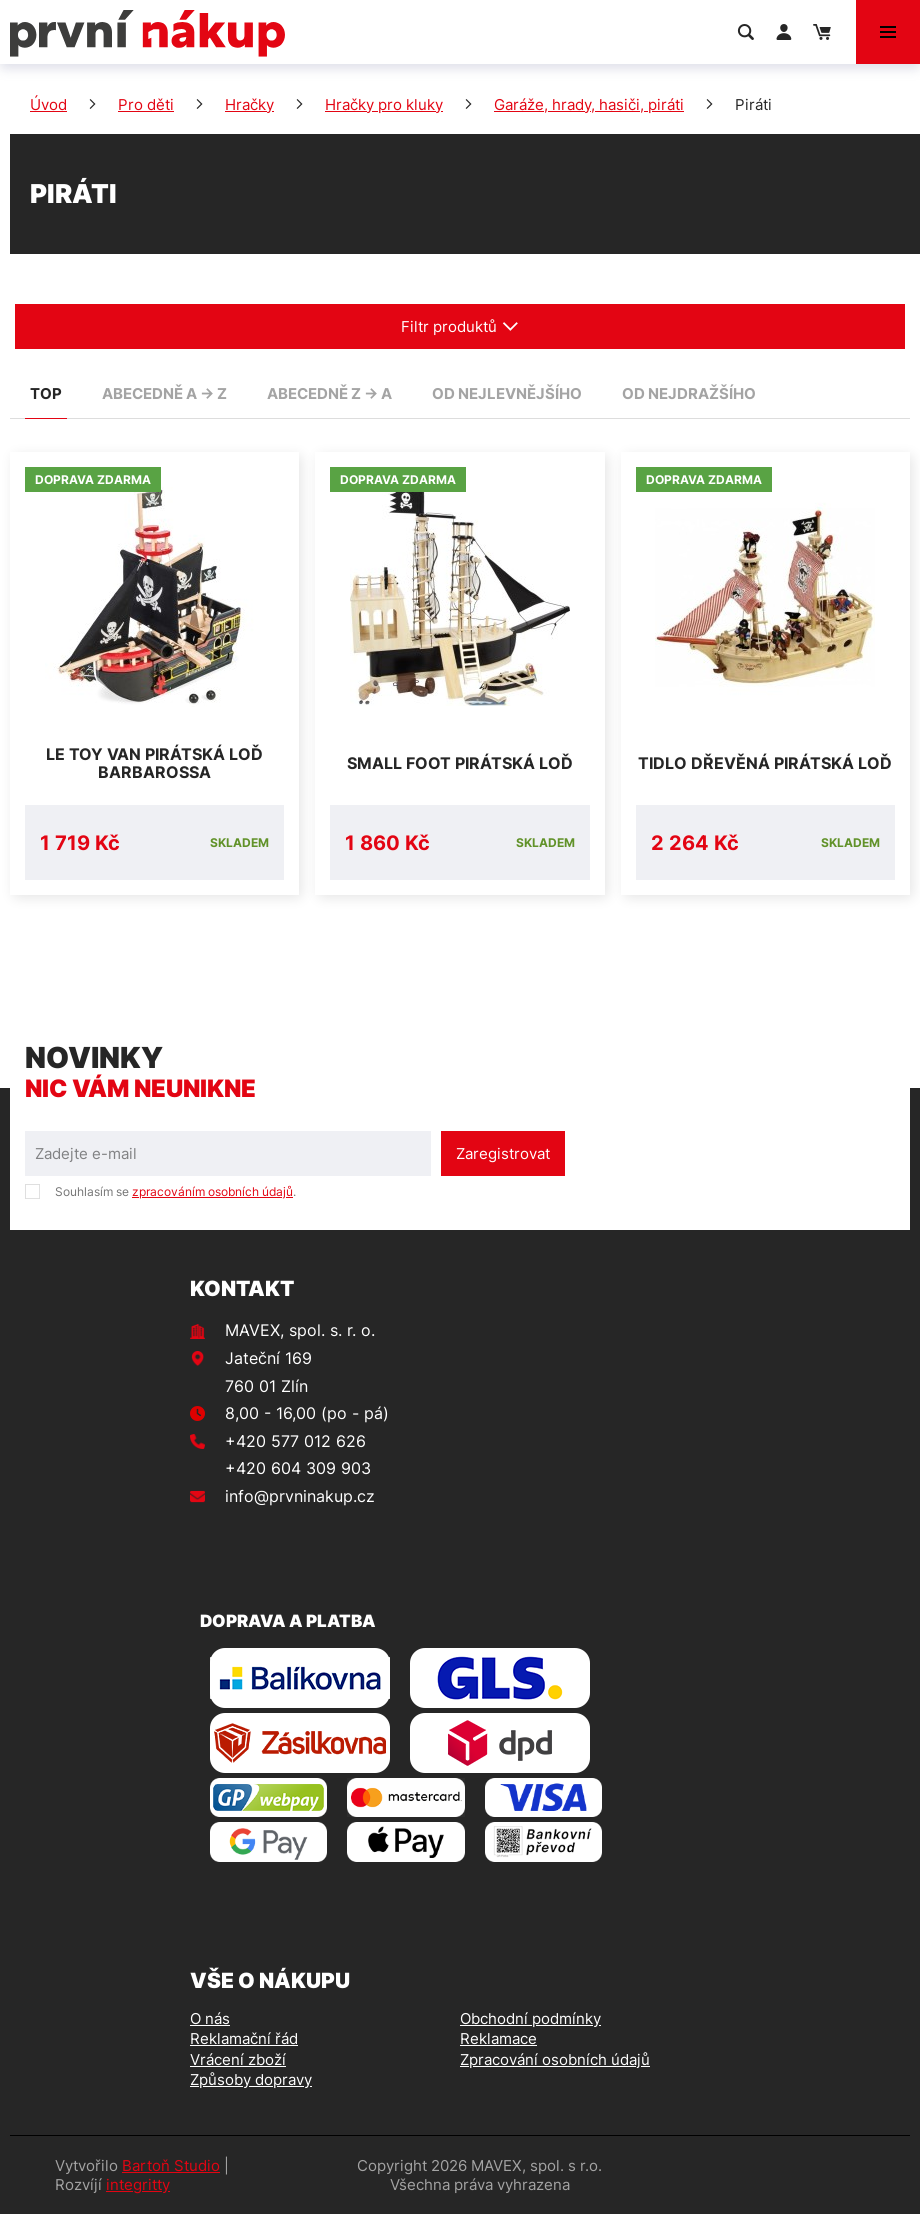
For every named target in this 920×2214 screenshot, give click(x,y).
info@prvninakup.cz (300, 1496)
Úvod (48, 104)
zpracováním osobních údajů (212, 1191)
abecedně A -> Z (164, 393)
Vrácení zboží (238, 2059)
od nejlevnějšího (507, 393)
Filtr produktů (460, 326)
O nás (210, 2018)
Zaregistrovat (503, 1153)
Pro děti (146, 104)
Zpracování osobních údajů (555, 2059)
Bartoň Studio (171, 2165)
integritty (138, 2184)
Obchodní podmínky (530, 2018)
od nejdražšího (689, 393)
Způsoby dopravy (251, 2079)
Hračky (249, 104)
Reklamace (498, 2038)
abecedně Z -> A (329, 393)
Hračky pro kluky (384, 104)
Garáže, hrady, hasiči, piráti (589, 104)
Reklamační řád (244, 2038)
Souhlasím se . (175, 1191)
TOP (46, 393)
